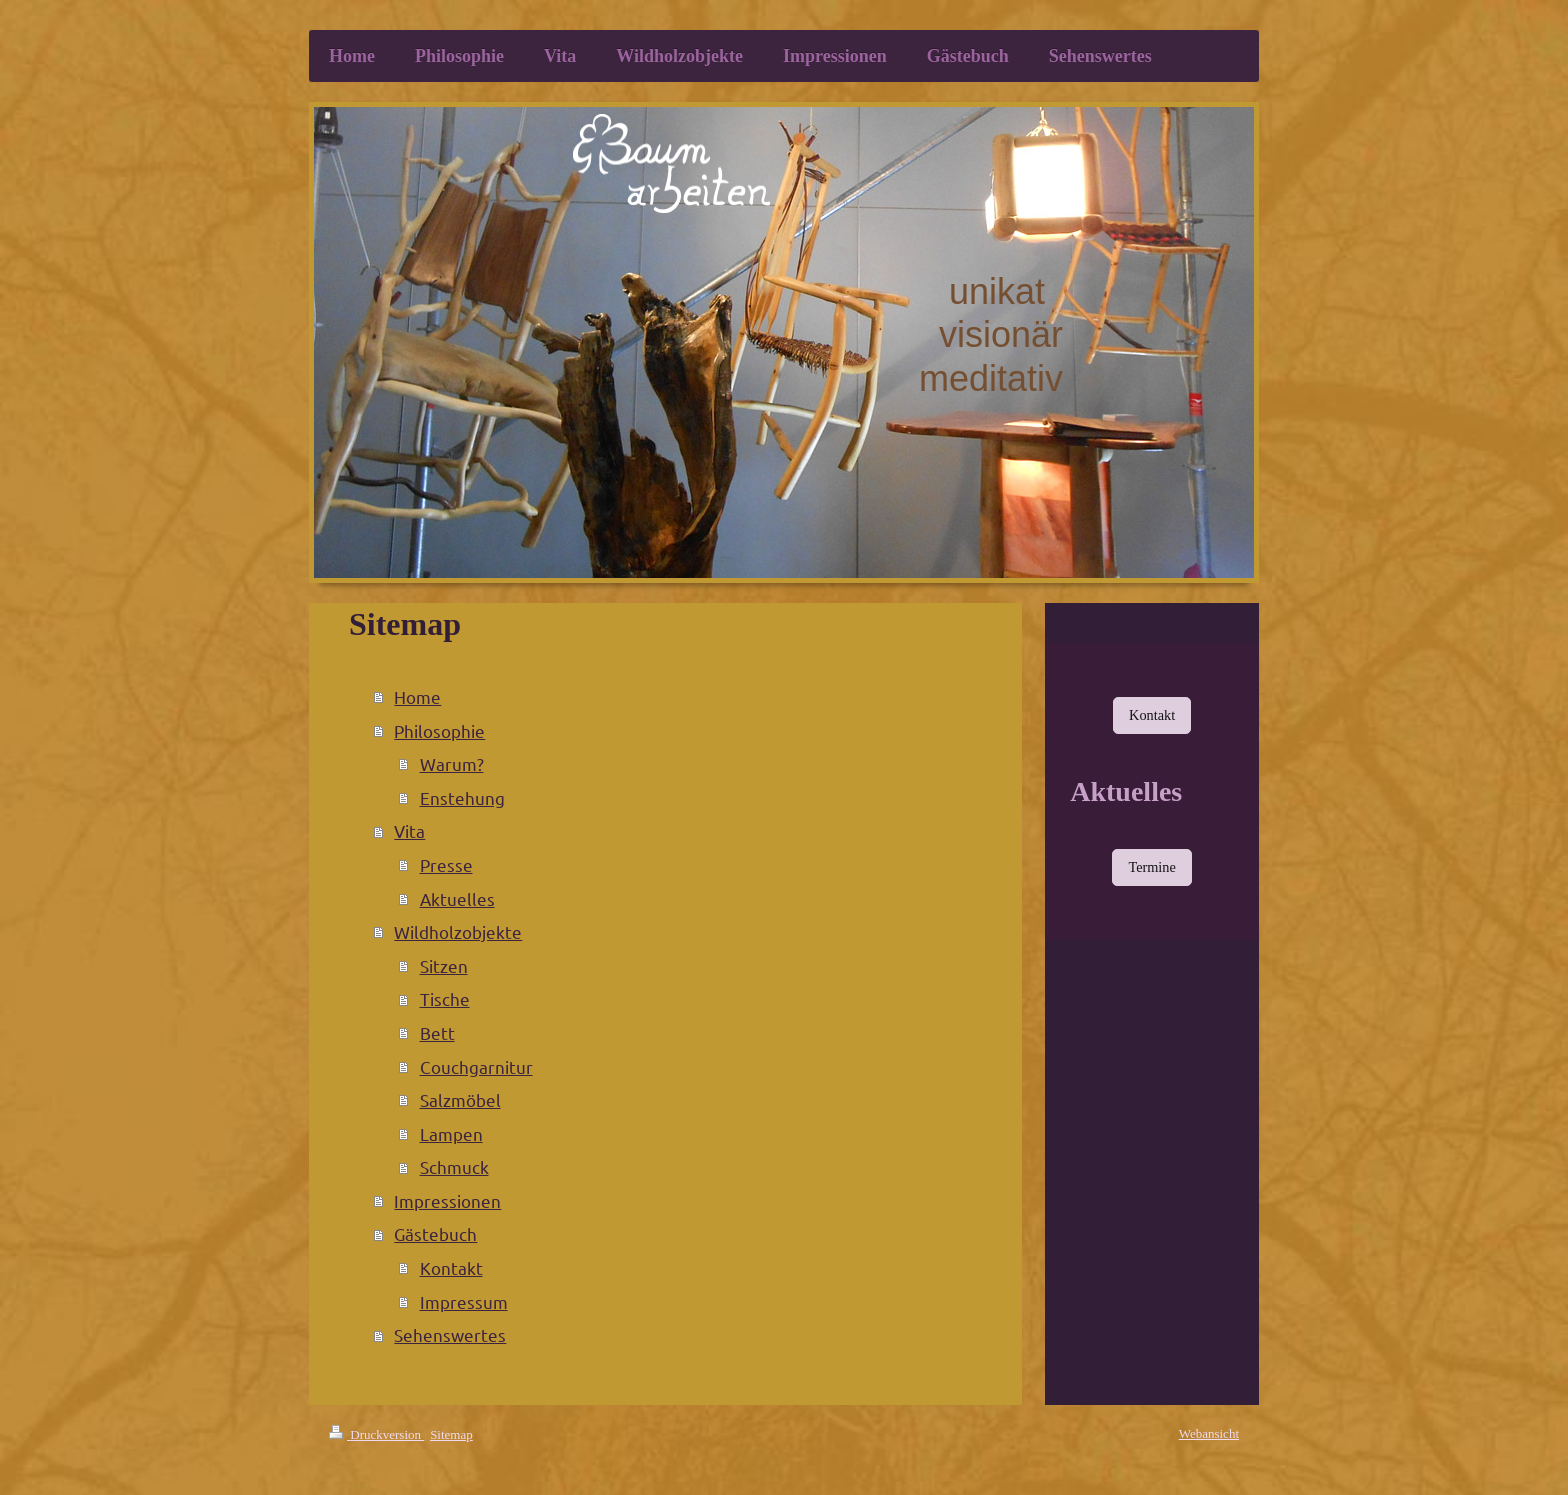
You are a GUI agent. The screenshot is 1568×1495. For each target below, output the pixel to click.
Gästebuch (435, 1233)
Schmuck (454, 1166)
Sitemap (451, 1434)
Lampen (451, 1133)
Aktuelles (457, 898)
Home (417, 696)
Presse (446, 864)
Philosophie (439, 730)
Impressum (464, 1301)
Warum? (452, 763)
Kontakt (451, 1267)
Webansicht (1209, 1433)
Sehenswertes (450, 1334)
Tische (445, 998)
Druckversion (376, 1434)
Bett (437, 1032)
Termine (1151, 867)
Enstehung (462, 797)
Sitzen (444, 965)
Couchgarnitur (476, 1066)
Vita (409, 830)
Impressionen (447, 1200)
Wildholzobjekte (458, 931)
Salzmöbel (460, 1099)
